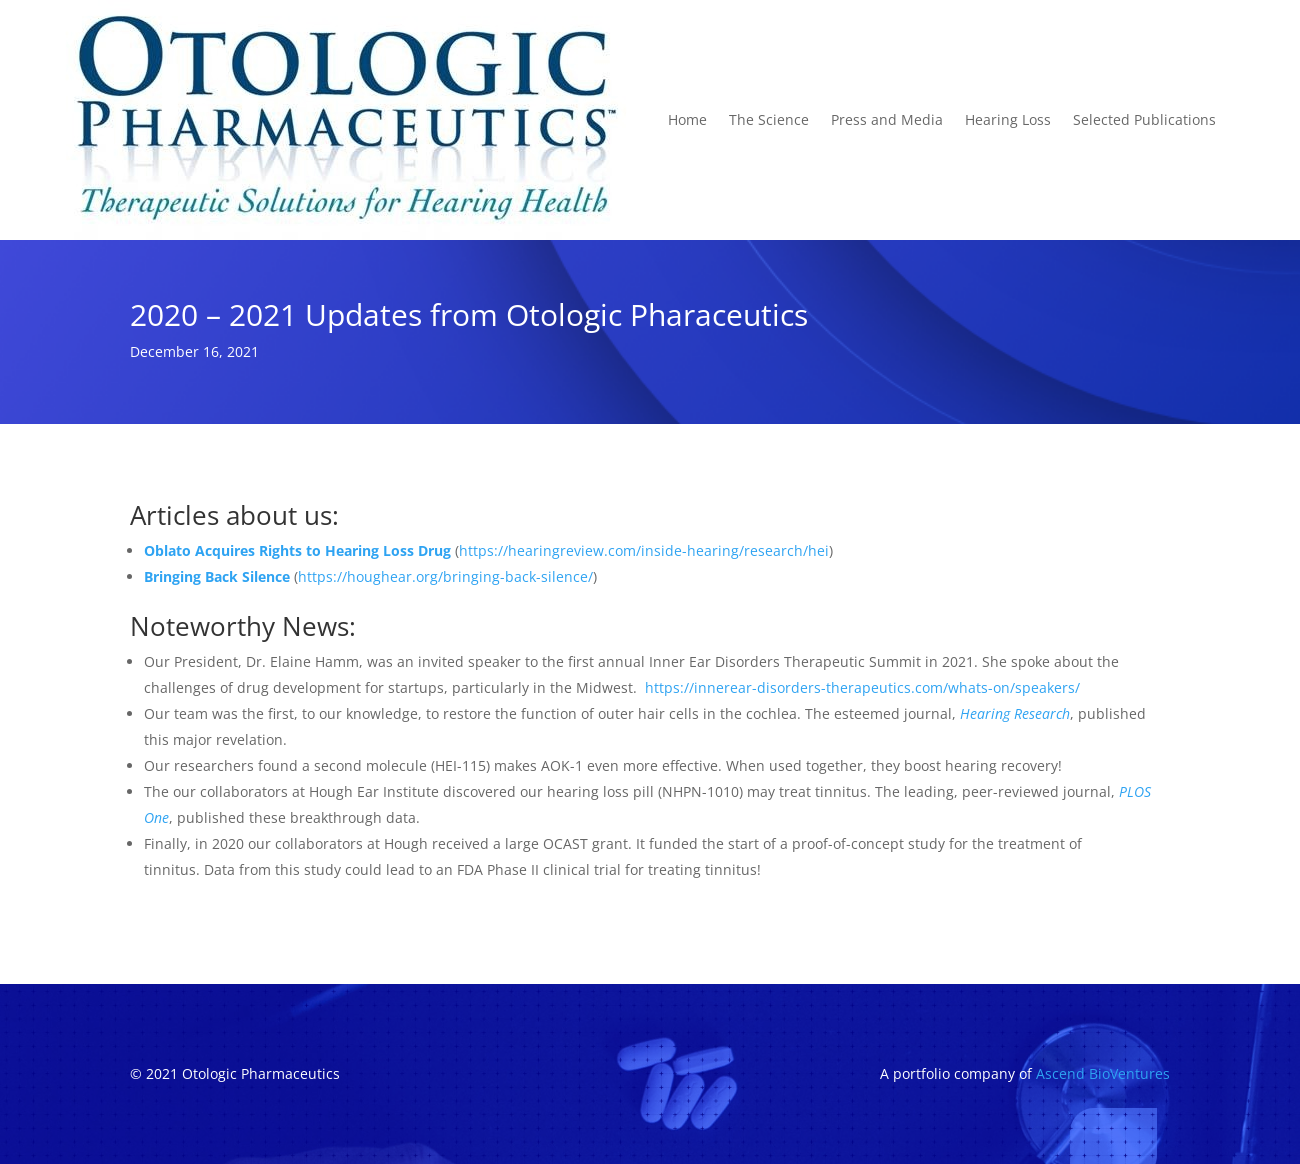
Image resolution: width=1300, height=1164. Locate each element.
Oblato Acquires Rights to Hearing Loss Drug (297, 550)
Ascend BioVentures (1103, 1073)
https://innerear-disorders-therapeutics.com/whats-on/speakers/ (862, 687)
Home (687, 119)
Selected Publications (1144, 119)
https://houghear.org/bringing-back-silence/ (445, 576)
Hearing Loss (1008, 119)
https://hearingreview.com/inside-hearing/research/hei (644, 550)
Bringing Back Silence (217, 576)
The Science (769, 119)
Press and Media (887, 119)
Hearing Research (1015, 713)
